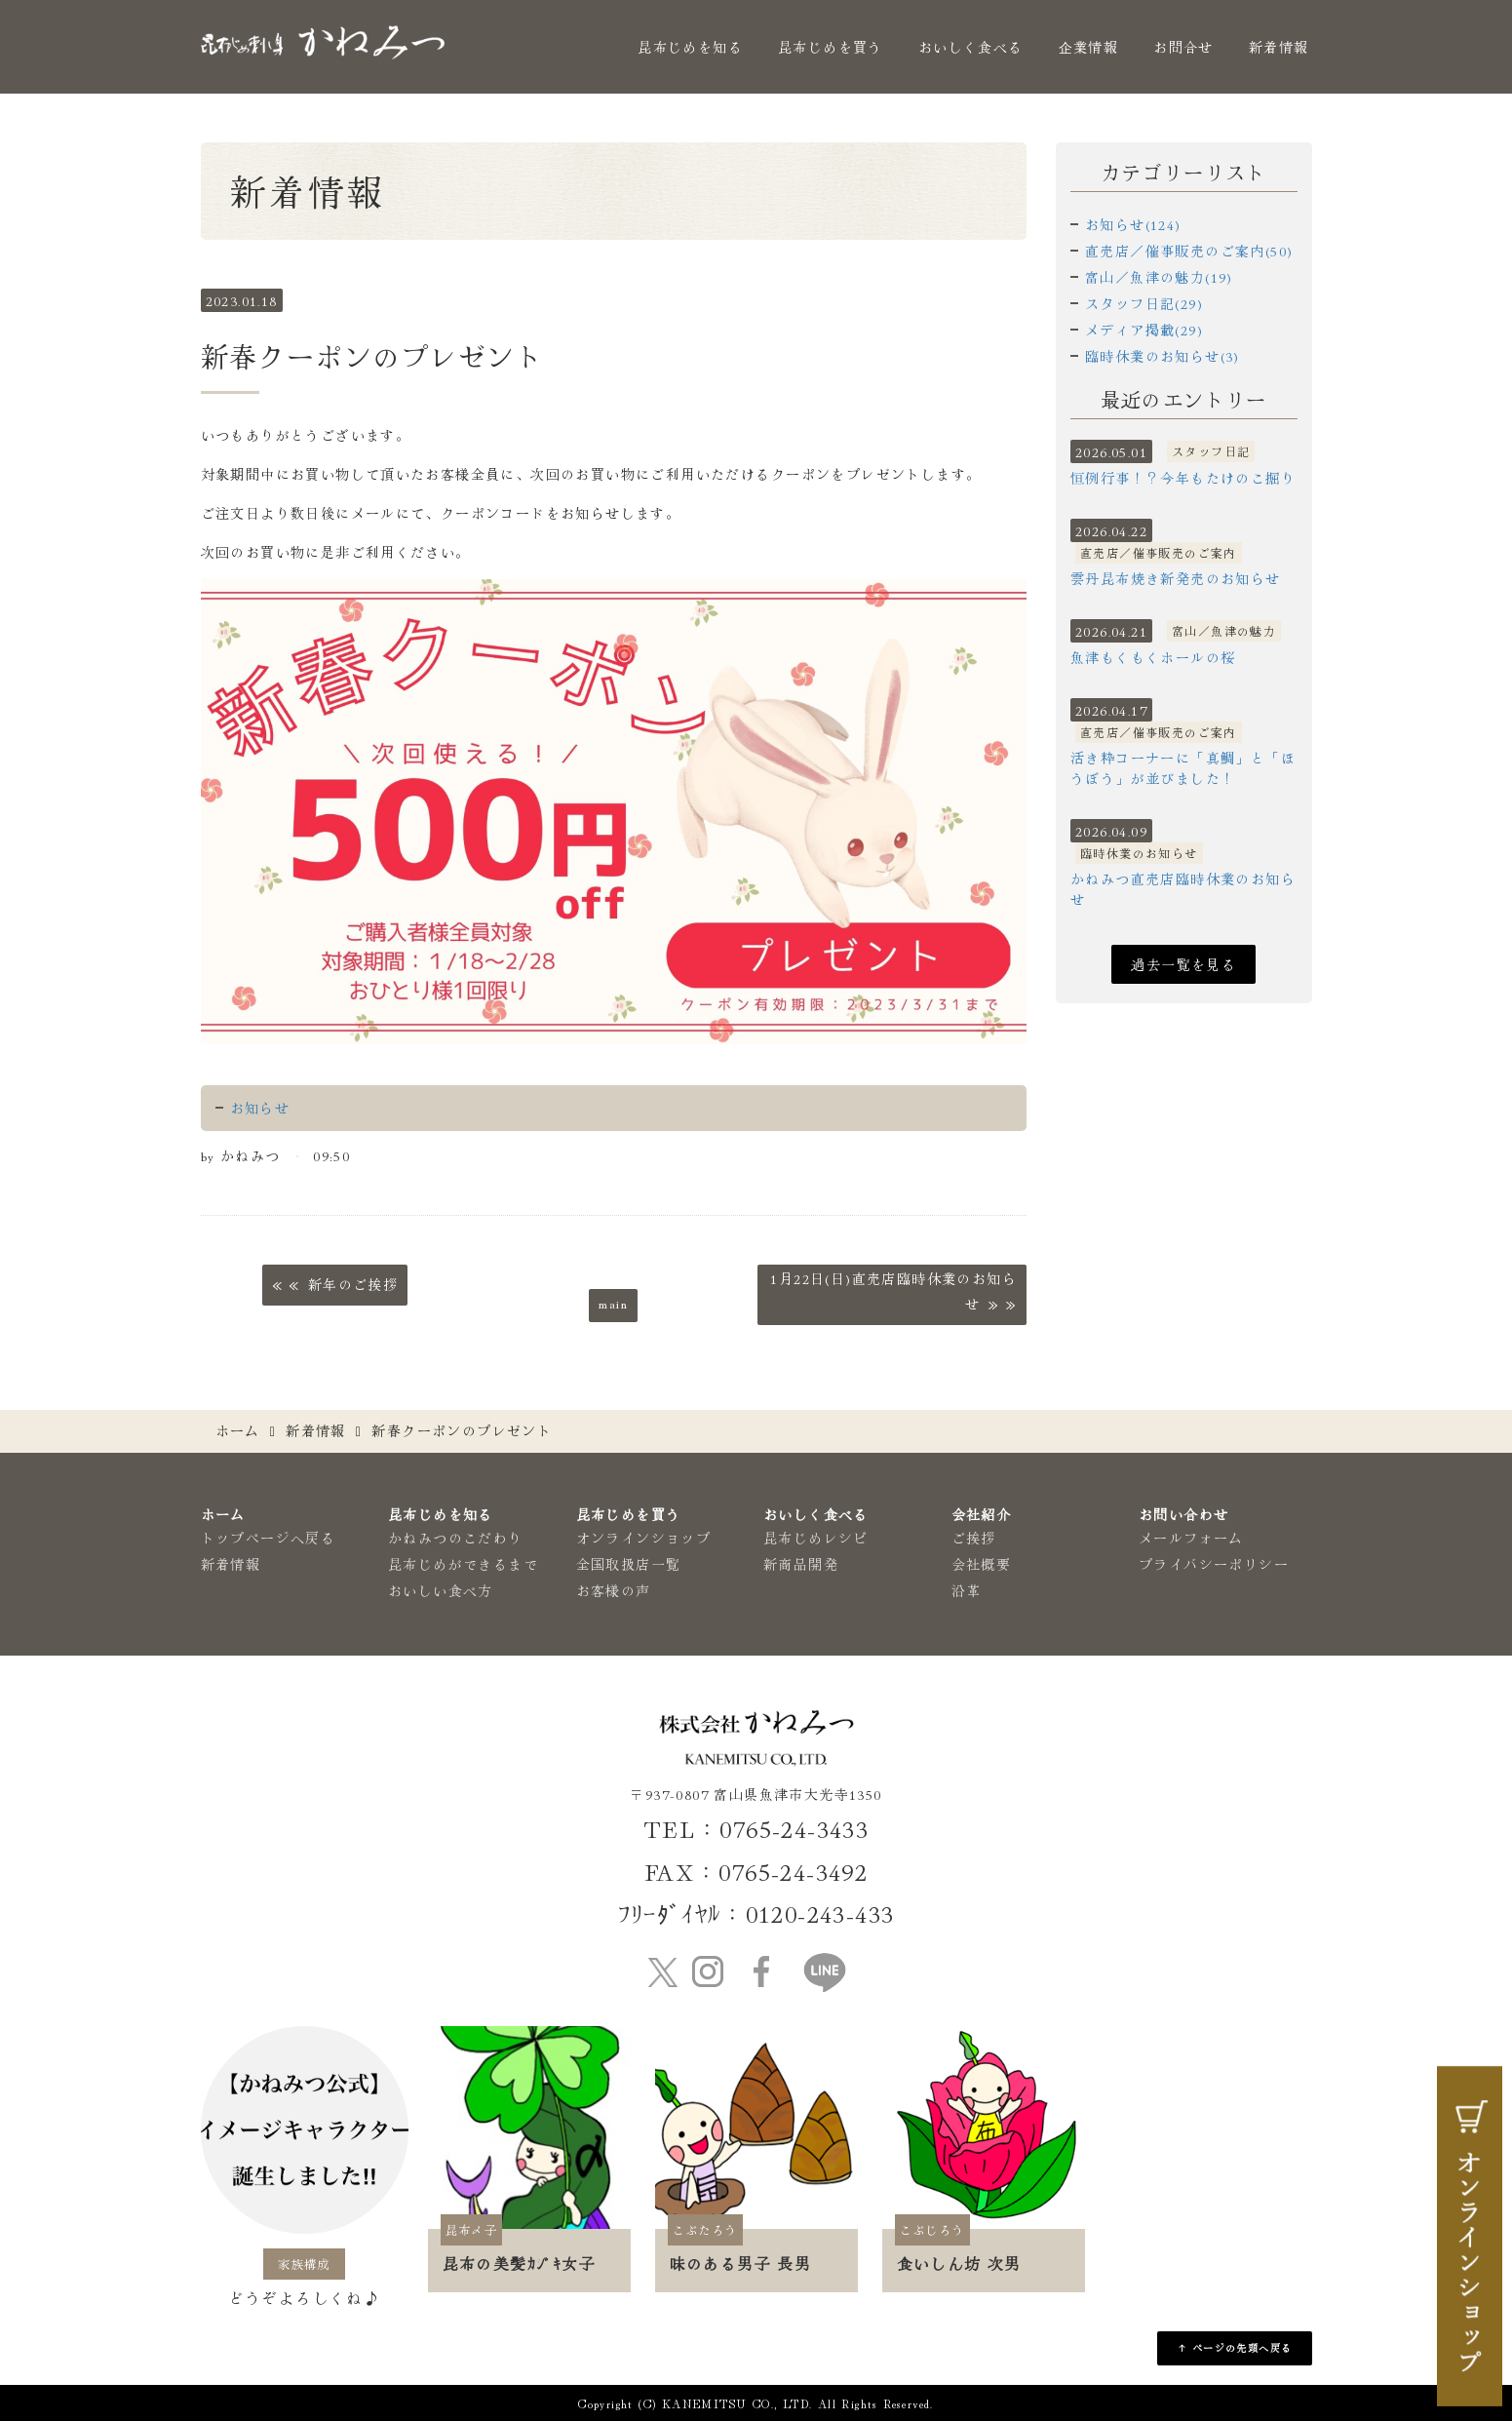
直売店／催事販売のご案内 (1158, 552)
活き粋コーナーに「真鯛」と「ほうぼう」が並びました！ (1183, 768)
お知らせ (260, 1107)
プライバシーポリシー (1214, 1564)
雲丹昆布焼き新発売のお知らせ (1175, 578)
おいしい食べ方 (440, 1590)
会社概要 (981, 1564)
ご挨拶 (973, 1537)
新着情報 (1279, 47)
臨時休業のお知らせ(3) (1162, 356)
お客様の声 (613, 1590)
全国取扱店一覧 (628, 1564)
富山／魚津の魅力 (1224, 630)
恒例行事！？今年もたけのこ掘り (1183, 478)
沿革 (966, 1590)
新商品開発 (800, 1564)
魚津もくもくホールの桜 (1152, 657)
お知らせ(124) (1133, 224)
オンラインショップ (644, 1537)
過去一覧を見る (1183, 964)
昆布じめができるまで (463, 1564)
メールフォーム (1191, 1537)
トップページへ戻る (268, 1537)
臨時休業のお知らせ (1139, 852)
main (613, 1302)
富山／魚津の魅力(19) (1159, 277)
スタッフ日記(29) (1144, 303)
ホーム (237, 1430)
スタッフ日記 (1211, 451)
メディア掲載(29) (1144, 329)
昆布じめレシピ (816, 1537)
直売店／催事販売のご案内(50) (1189, 250)
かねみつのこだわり (455, 1537)
